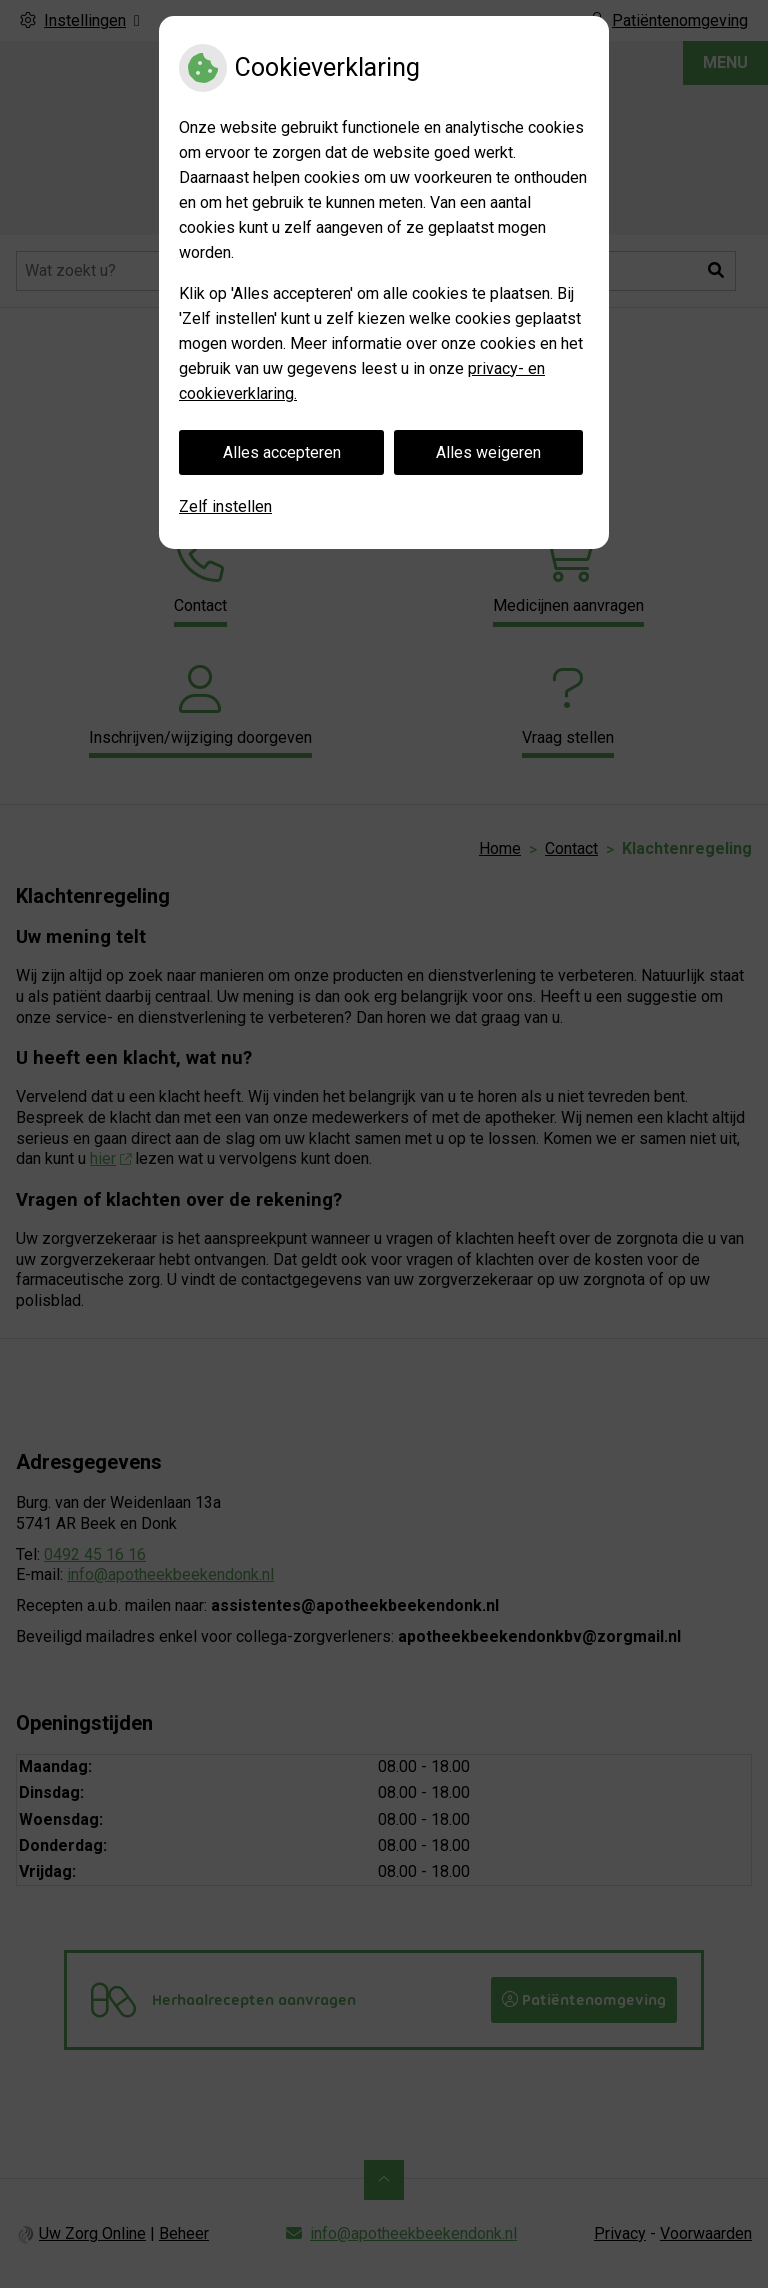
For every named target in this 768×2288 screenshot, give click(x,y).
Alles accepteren (282, 452)
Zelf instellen (225, 506)
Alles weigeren (488, 452)
